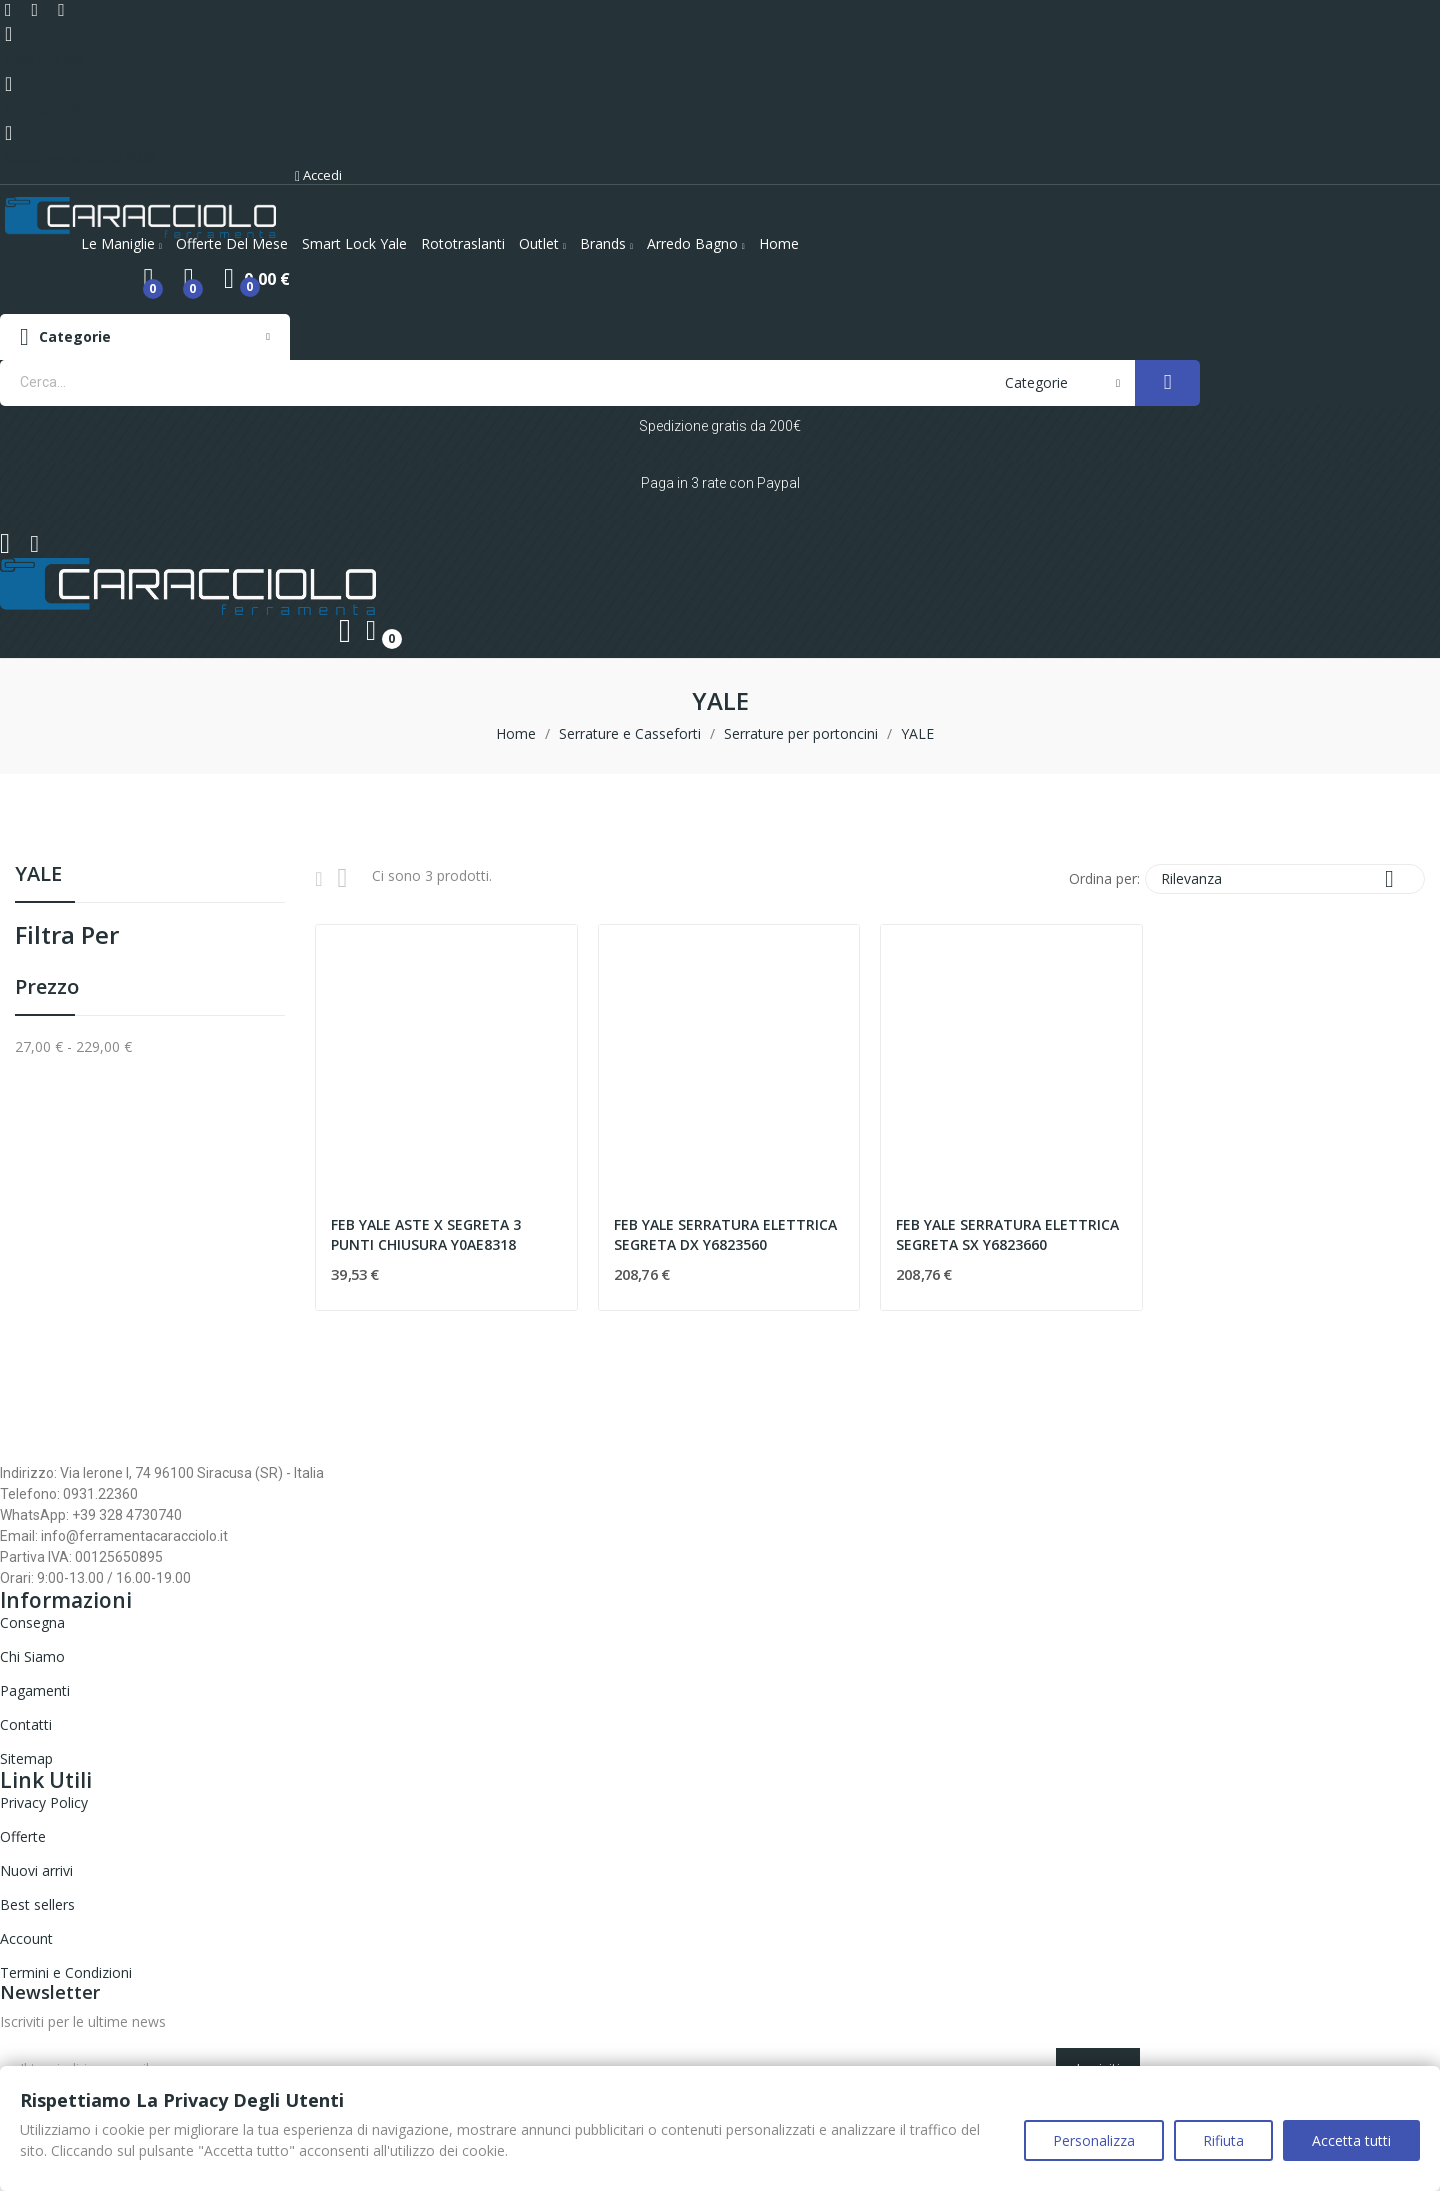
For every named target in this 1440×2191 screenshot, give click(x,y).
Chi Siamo (32, 1656)
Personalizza (1094, 2140)
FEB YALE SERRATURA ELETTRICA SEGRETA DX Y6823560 (725, 1234)
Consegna (32, 1622)
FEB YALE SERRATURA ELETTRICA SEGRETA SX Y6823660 (1007, 1234)
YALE (38, 875)
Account (26, 1938)
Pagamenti (35, 1690)
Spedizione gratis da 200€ (80, 157)
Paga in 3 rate (45, 58)
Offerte (23, 1836)
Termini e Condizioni (66, 1972)
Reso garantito (47, 108)
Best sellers (37, 1904)
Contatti (26, 1724)
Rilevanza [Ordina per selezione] (1285, 878)
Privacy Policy (44, 1802)
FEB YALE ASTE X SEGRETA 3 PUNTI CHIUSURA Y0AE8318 (426, 1234)
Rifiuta (1223, 2140)
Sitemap (26, 1758)
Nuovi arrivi (36, 1870)
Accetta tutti (1351, 2140)
